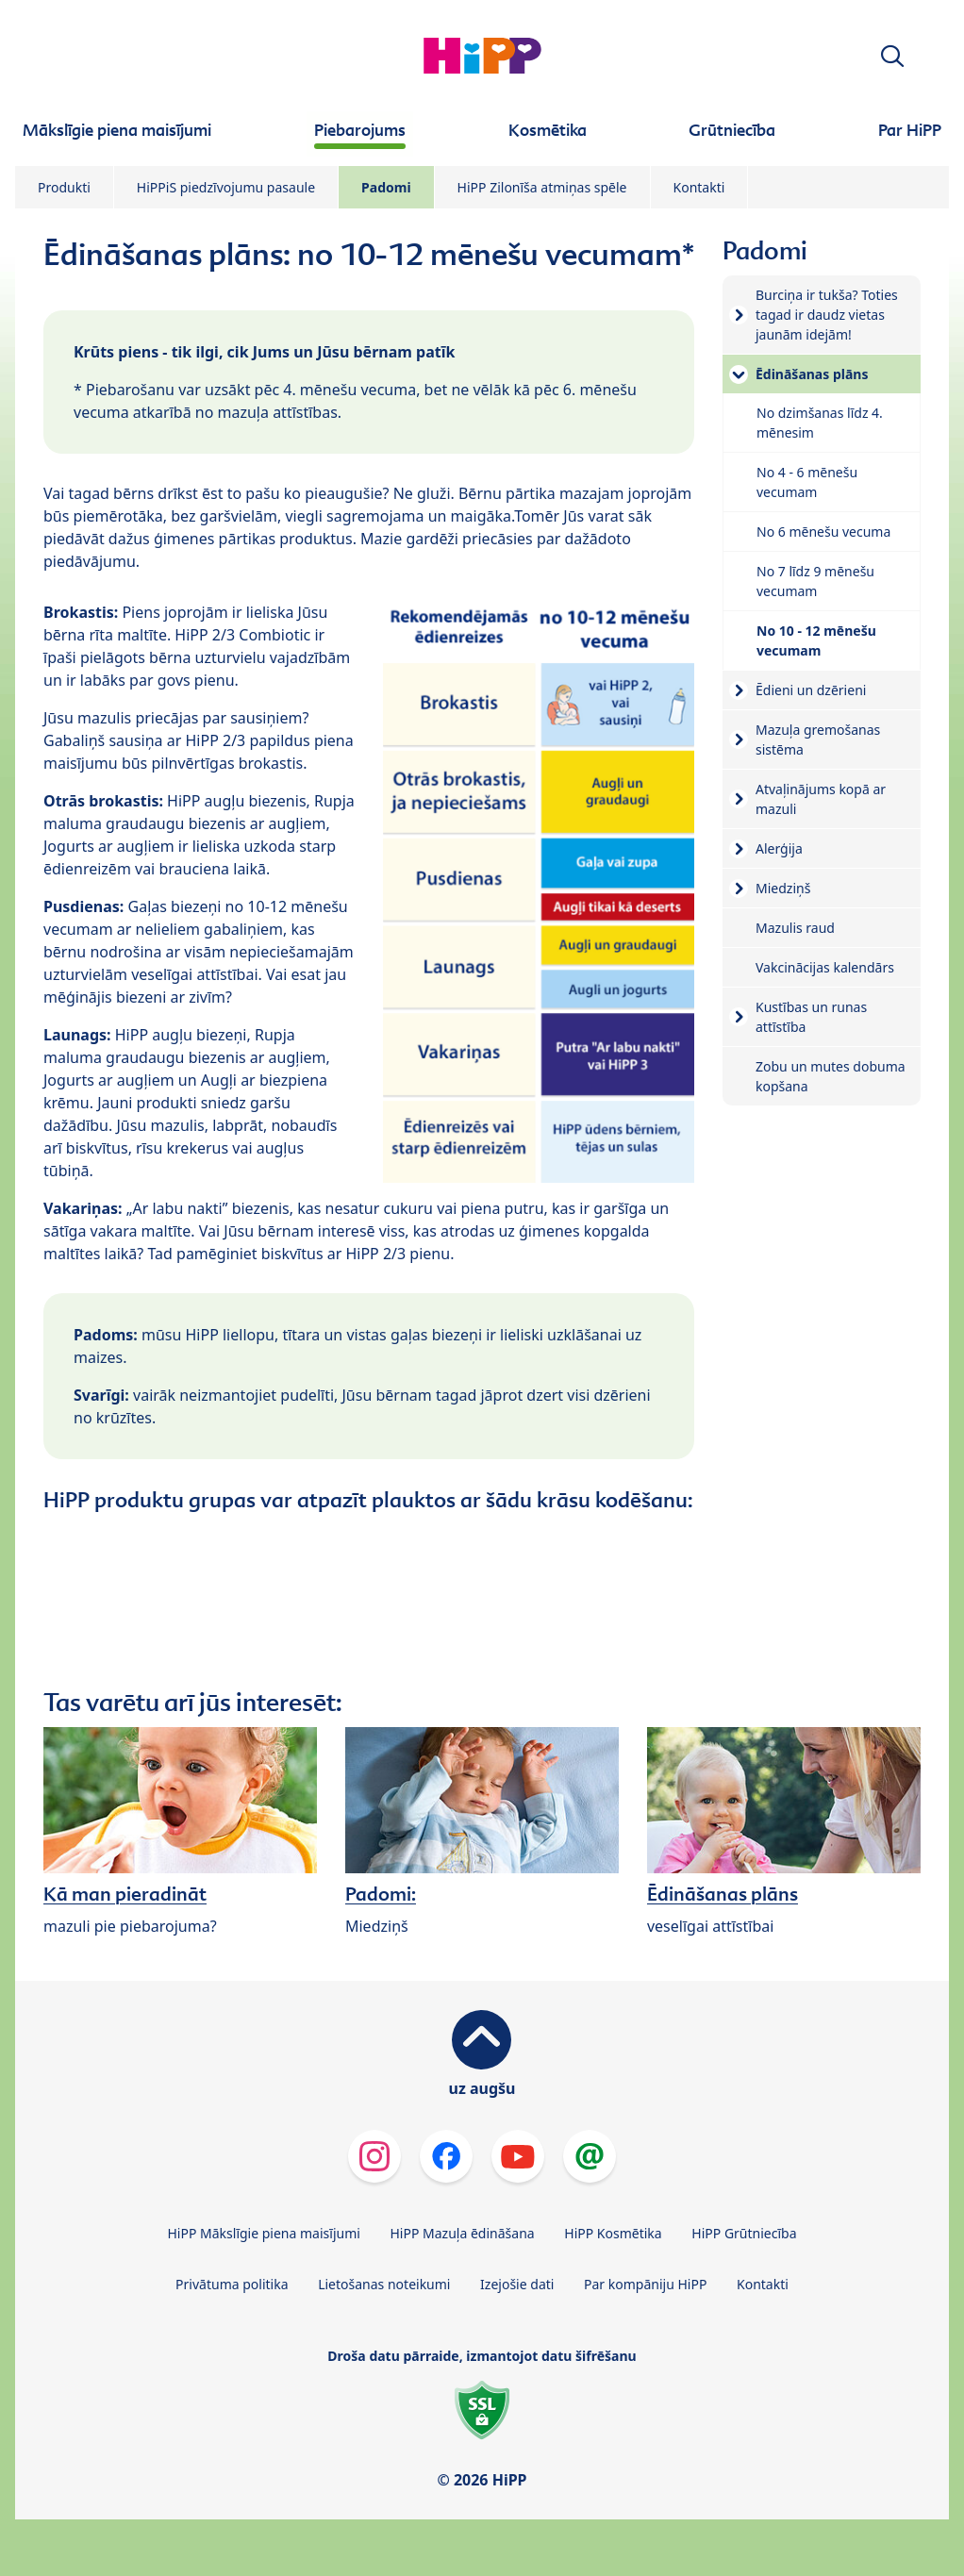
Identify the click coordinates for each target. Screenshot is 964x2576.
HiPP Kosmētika (612, 2233)
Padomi (386, 187)
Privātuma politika (231, 2284)
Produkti (64, 187)
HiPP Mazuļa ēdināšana (463, 2233)
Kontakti (699, 187)
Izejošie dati (517, 2284)
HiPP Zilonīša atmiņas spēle (542, 187)
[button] (892, 56)
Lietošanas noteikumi (384, 2284)
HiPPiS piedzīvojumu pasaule (226, 187)
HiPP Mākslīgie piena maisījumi (263, 2233)
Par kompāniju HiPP (645, 2284)
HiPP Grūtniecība (743, 2233)
